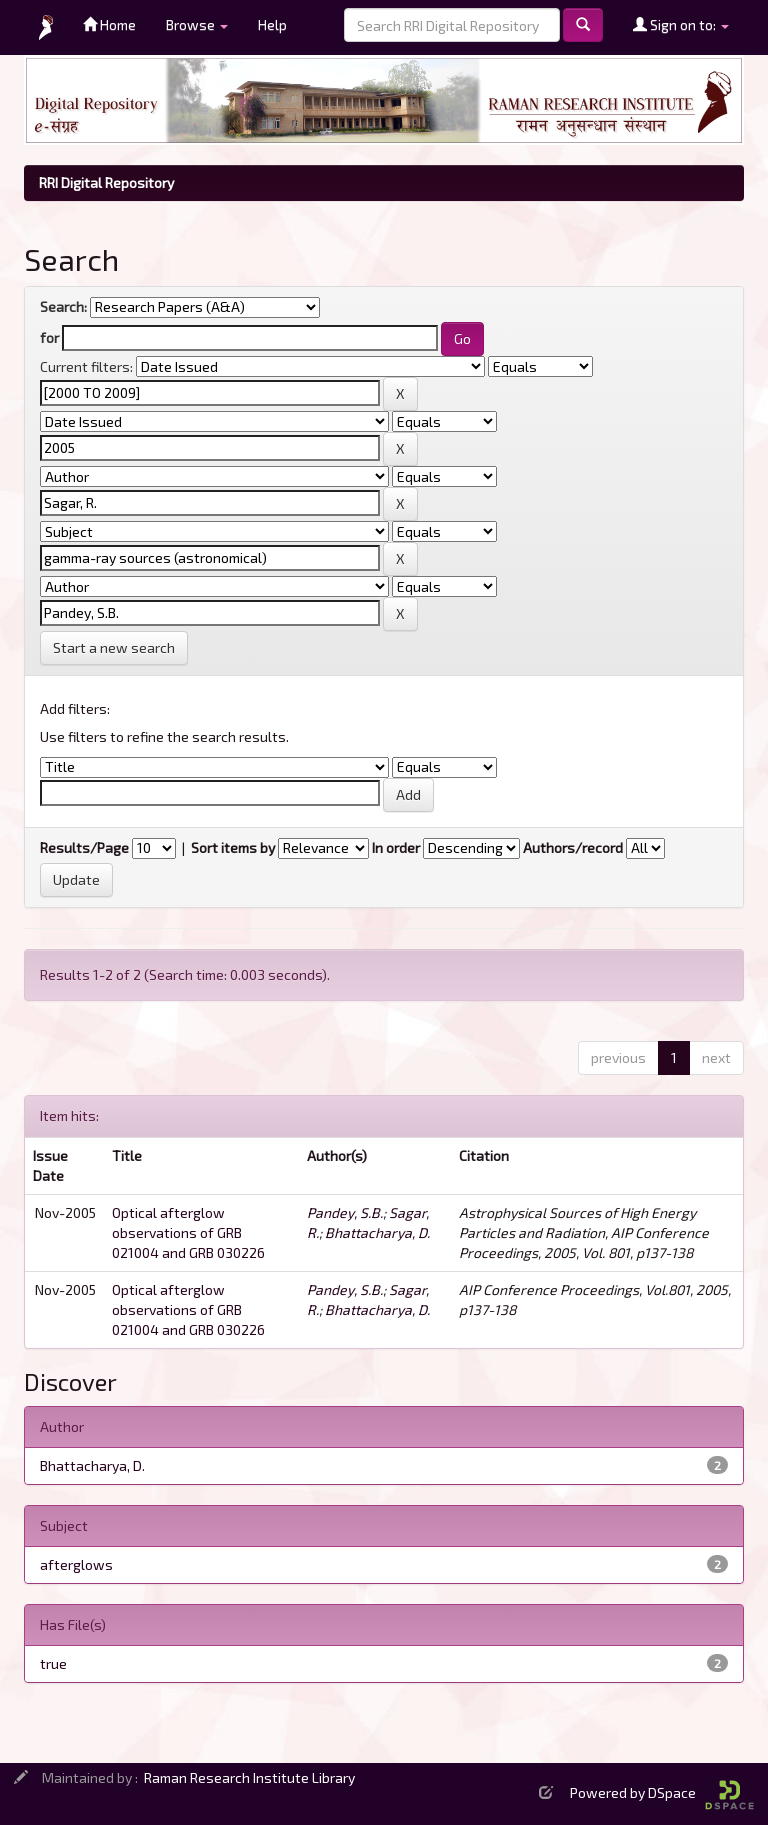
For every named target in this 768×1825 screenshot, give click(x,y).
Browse (197, 24)
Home (109, 24)
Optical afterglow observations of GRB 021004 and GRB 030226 (188, 1232)
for (49, 337)
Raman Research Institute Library (249, 1777)
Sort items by (233, 847)
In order (396, 847)
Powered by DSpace (662, 1792)
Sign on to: (681, 24)
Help (272, 24)
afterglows (76, 1564)
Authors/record (573, 847)
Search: (63, 306)
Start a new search (114, 647)
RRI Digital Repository (106, 182)
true (53, 1663)
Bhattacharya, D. (377, 1232)
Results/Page (84, 847)
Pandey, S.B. (345, 1212)
